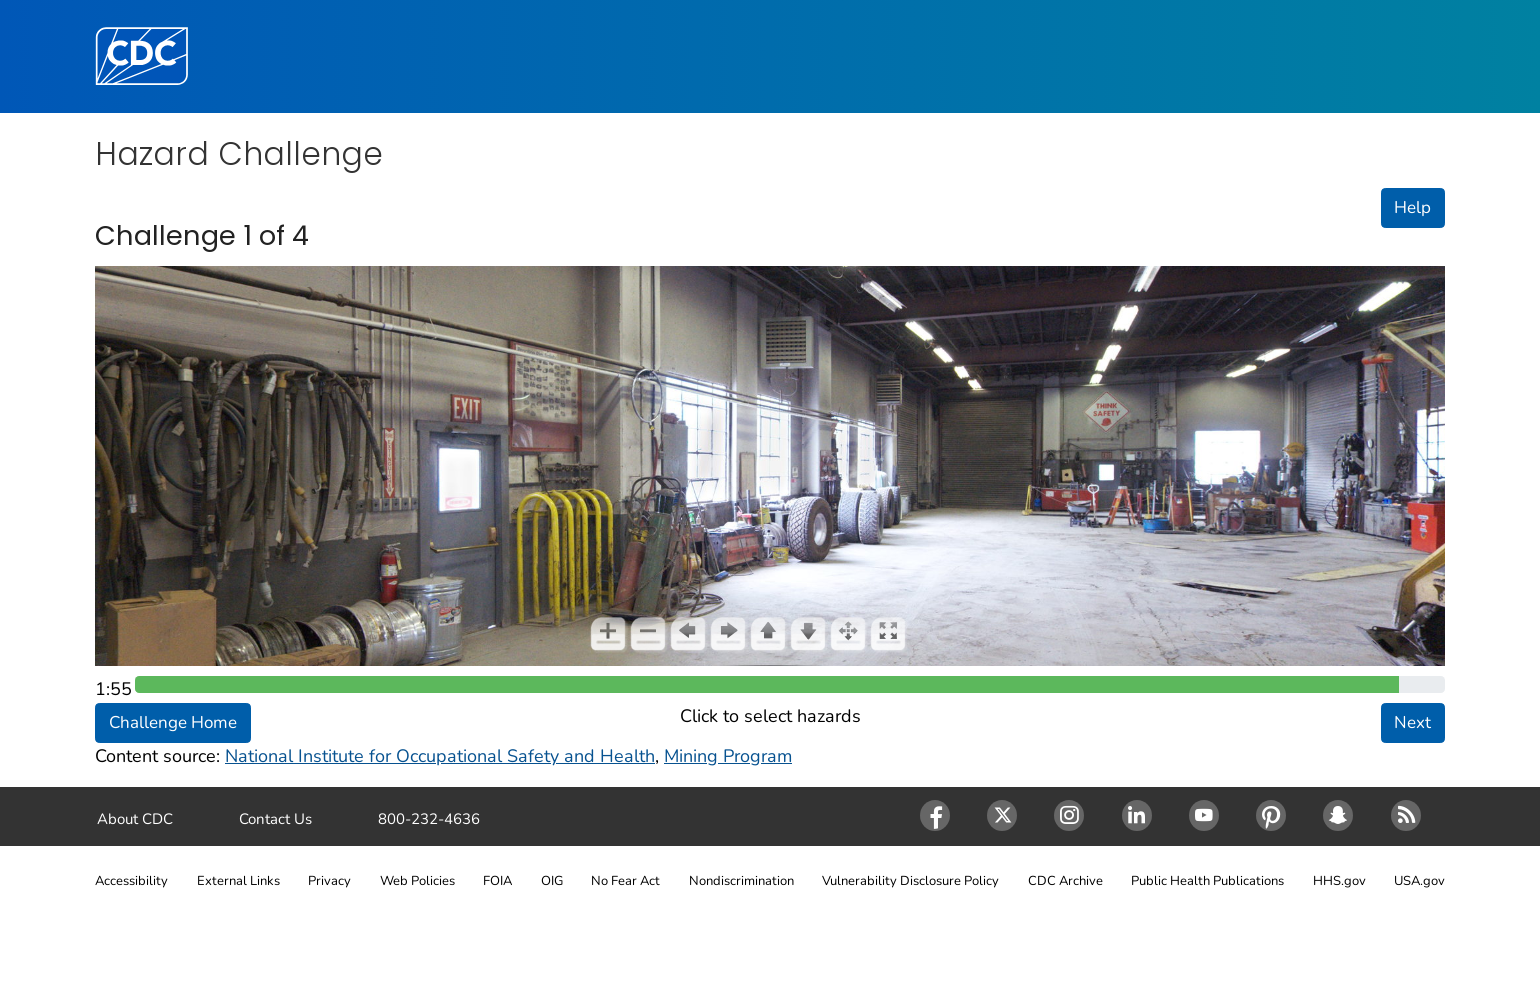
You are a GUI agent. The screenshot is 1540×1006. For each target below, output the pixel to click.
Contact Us (275, 819)
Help (1412, 207)
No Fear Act (625, 881)
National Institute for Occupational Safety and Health (440, 756)
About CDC (135, 819)
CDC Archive (1065, 881)
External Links (238, 881)
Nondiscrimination (741, 881)
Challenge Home (173, 722)
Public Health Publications (1207, 881)
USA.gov (1419, 881)
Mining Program (728, 756)
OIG (552, 881)
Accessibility (131, 881)
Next (1412, 722)
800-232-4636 (429, 819)
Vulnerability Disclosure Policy (910, 881)
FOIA (497, 881)
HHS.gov (1339, 881)
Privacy (329, 881)
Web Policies (417, 881)
